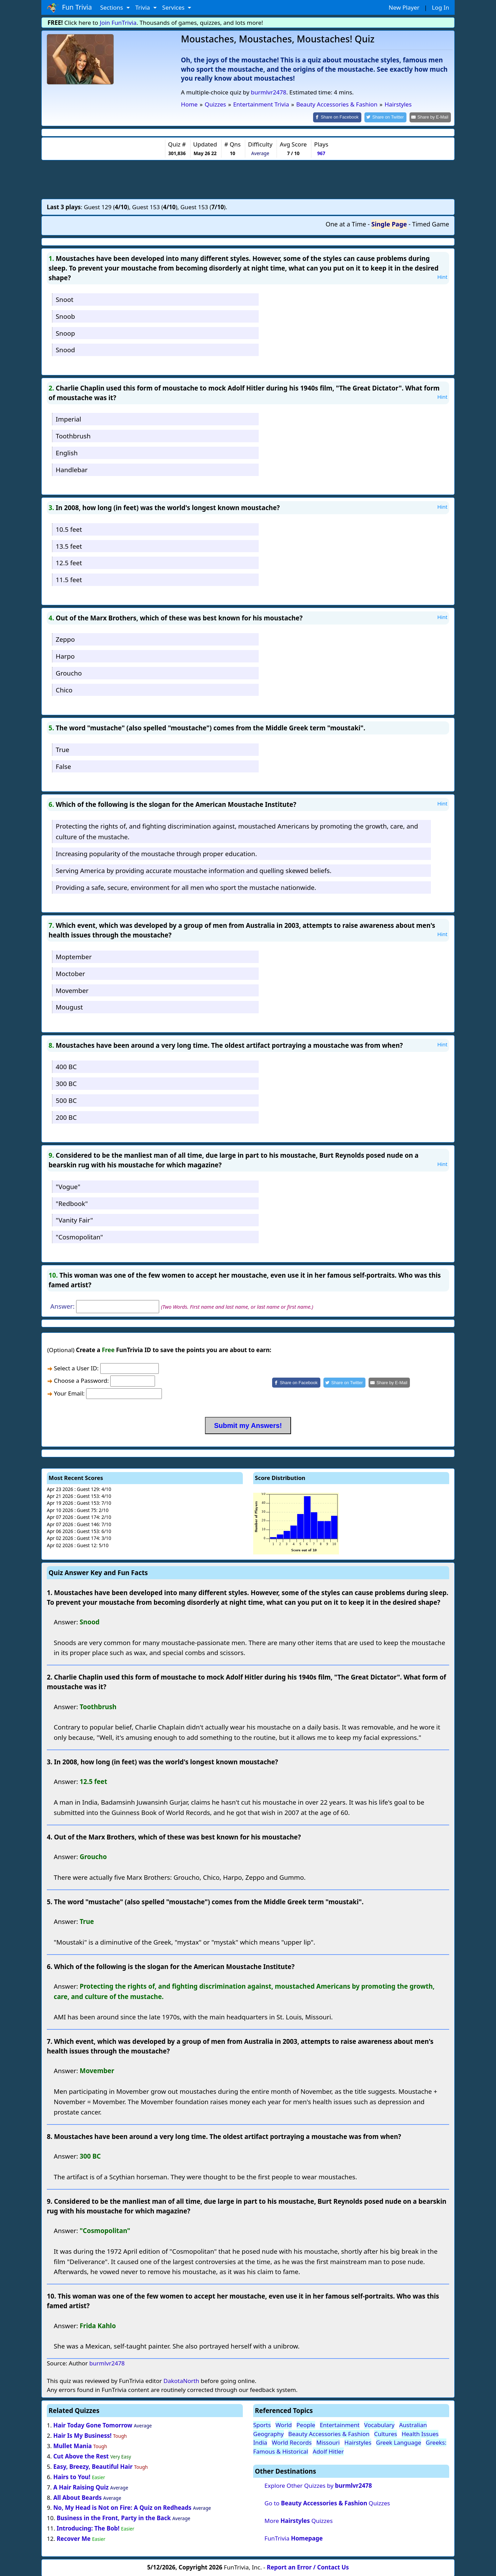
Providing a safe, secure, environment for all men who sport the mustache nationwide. (186, 886)
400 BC (66, 1066)
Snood (65, 349)
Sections (112, 7)
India (260, 2442)
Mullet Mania (72, 2445)
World (284, 2424)
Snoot (64, 298)
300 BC (66, 1083)
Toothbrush (73, 435)
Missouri (328, 2442)
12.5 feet (69, 562)
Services (174, 7)
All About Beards (77, 2497)
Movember (72, 989)
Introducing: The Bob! (87, 2528)
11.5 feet (69, 579)
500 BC (66, 1099)
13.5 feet (69, 545)
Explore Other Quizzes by (318, 2485)
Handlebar (71, 469)
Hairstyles (358, 2442)
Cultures (385, 2433)
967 (321, 153)
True (62, 748)
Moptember (74, 956)
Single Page (389, 224)
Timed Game (430, 224)
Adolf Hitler (328, 2451)
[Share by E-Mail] (431, 117)
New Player (404, 7)
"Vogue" (68, 1185)
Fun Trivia (69, 7)
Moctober (70, 972)
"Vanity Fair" (74, 1219)
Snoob (65, 315)
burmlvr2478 (268, 92)
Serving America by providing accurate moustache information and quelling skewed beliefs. (193, 869)
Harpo (65, 655)
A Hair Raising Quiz (81, 2487)
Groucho (69, 672)
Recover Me (73, 2538)
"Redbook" (72, 1202)
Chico (64, 689)
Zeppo (65, 639)
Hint (442, 276)
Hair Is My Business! (82, 2435)
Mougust (69, 1006)
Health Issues (420, 2433)
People (306, 2424)
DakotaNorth (181, 2380)
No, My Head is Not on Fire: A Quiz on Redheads (122, 2507)
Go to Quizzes (327, 2502)
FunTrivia (294, 2538)
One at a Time (346, 224)
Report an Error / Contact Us (308, 2567)
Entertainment (339, 2424)
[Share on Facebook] (343, 117)
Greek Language (398, 2442)
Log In (440, 7)
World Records (292, 2442)
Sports (262, 2424)
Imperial (68, 418)
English (67, 452)
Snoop (65, 332)
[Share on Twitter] (389, 117)
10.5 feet (69, 528)
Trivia (143, 7)
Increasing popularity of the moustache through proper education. (156, 853)
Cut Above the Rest (81, 2456)
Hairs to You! (72, 2476)
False (63, 765)
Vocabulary (379, 2424)
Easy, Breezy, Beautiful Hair (93, 2466)
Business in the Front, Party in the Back (113, 2518)
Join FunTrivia (118, 23)
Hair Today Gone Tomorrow (92, 2425)
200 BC (66, 1116)
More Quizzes (299, 2520)
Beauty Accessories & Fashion (329, 2433)
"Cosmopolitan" (79, 1236)
